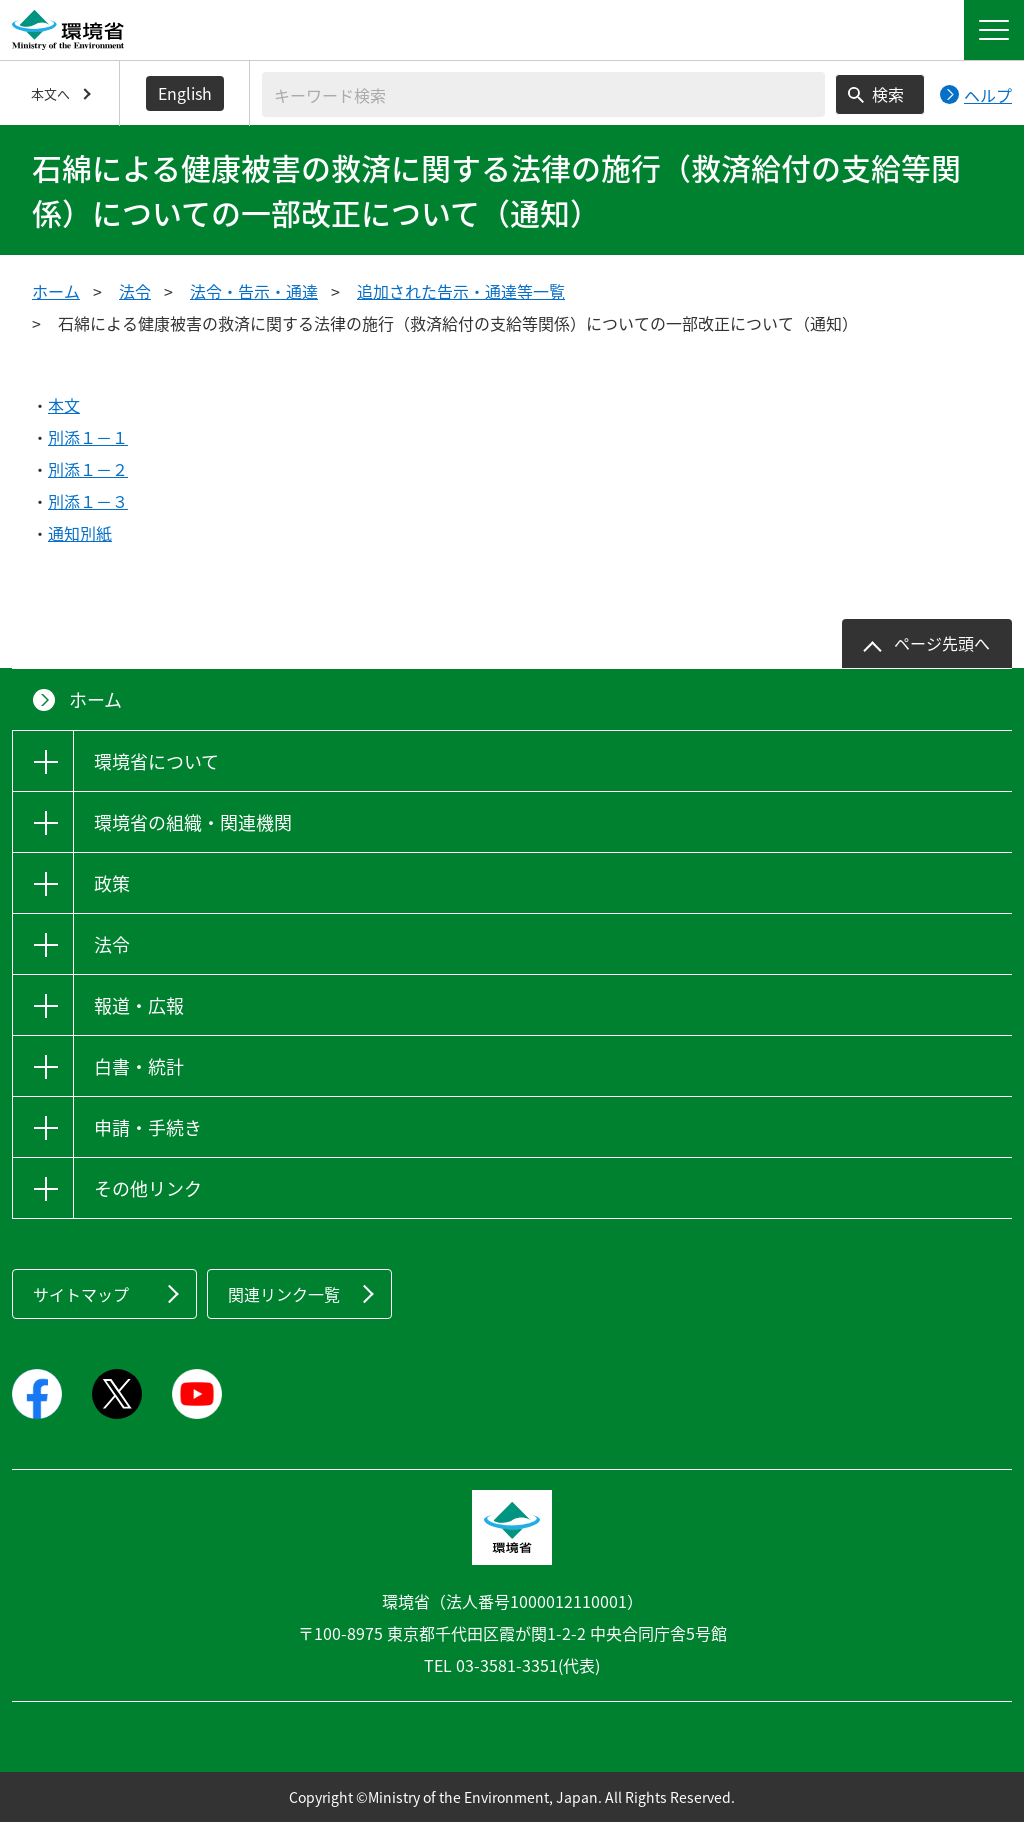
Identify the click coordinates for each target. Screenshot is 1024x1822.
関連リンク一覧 (284, 1294)
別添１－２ (88, 469)
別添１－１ (88, 437)
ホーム (56, 291)
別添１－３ (88, 501)
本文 (64, 405)
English (185, 93)
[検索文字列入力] (543, 94)
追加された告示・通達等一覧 (461, 291)
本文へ (50, 93)
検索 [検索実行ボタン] (888, 94)
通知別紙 (80, 533)
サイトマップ (81, 1294)
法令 (135, 291)
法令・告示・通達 (254, 291)
